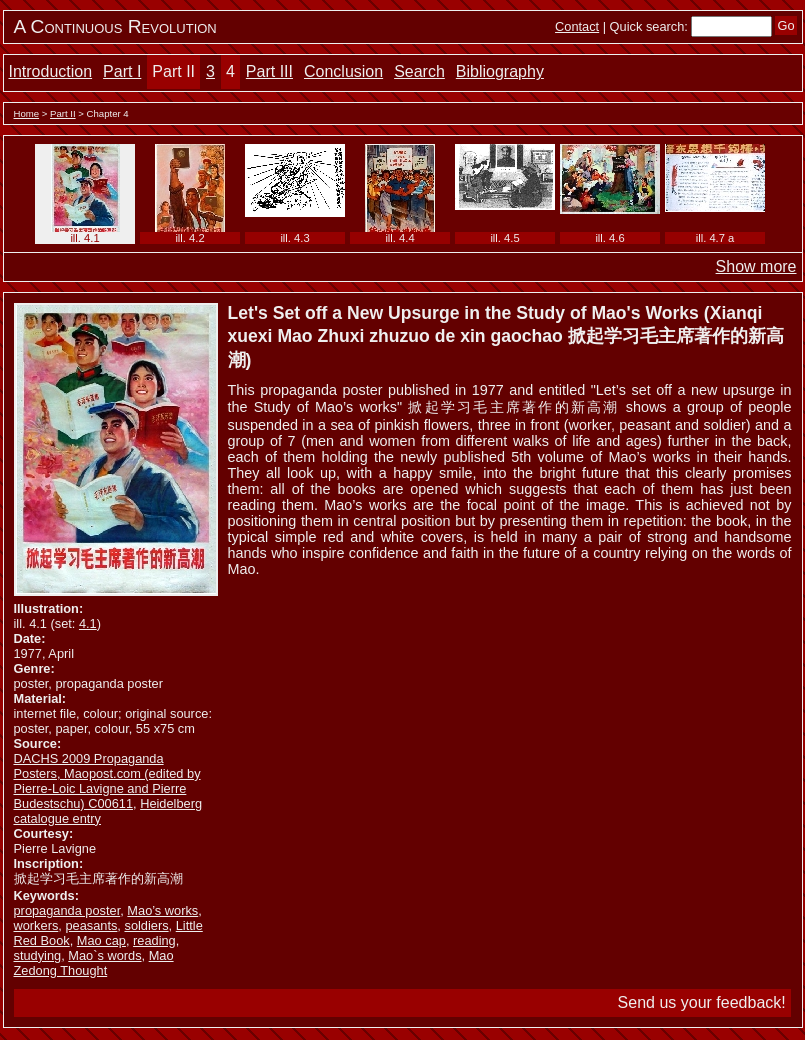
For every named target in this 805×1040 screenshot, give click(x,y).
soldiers (146, 925)
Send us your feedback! (702, 1002)
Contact (577, 26)
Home (27, 113)
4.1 (88, 623)
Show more (756, 266)
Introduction (51, 71)
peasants (91, 925)
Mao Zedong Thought (94, 963)
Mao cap (101, 940)
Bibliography (500, 71)
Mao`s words (104, 955)
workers (36, 925)
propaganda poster (67, 910)
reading (154, 940)
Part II (173, 71)
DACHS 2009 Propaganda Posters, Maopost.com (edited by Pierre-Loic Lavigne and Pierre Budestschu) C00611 (107, 781)
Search (419, 71)
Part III (269, 71)
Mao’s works (162, 910)
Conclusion (343, 71)
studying (38, 955)
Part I (122, 71)
